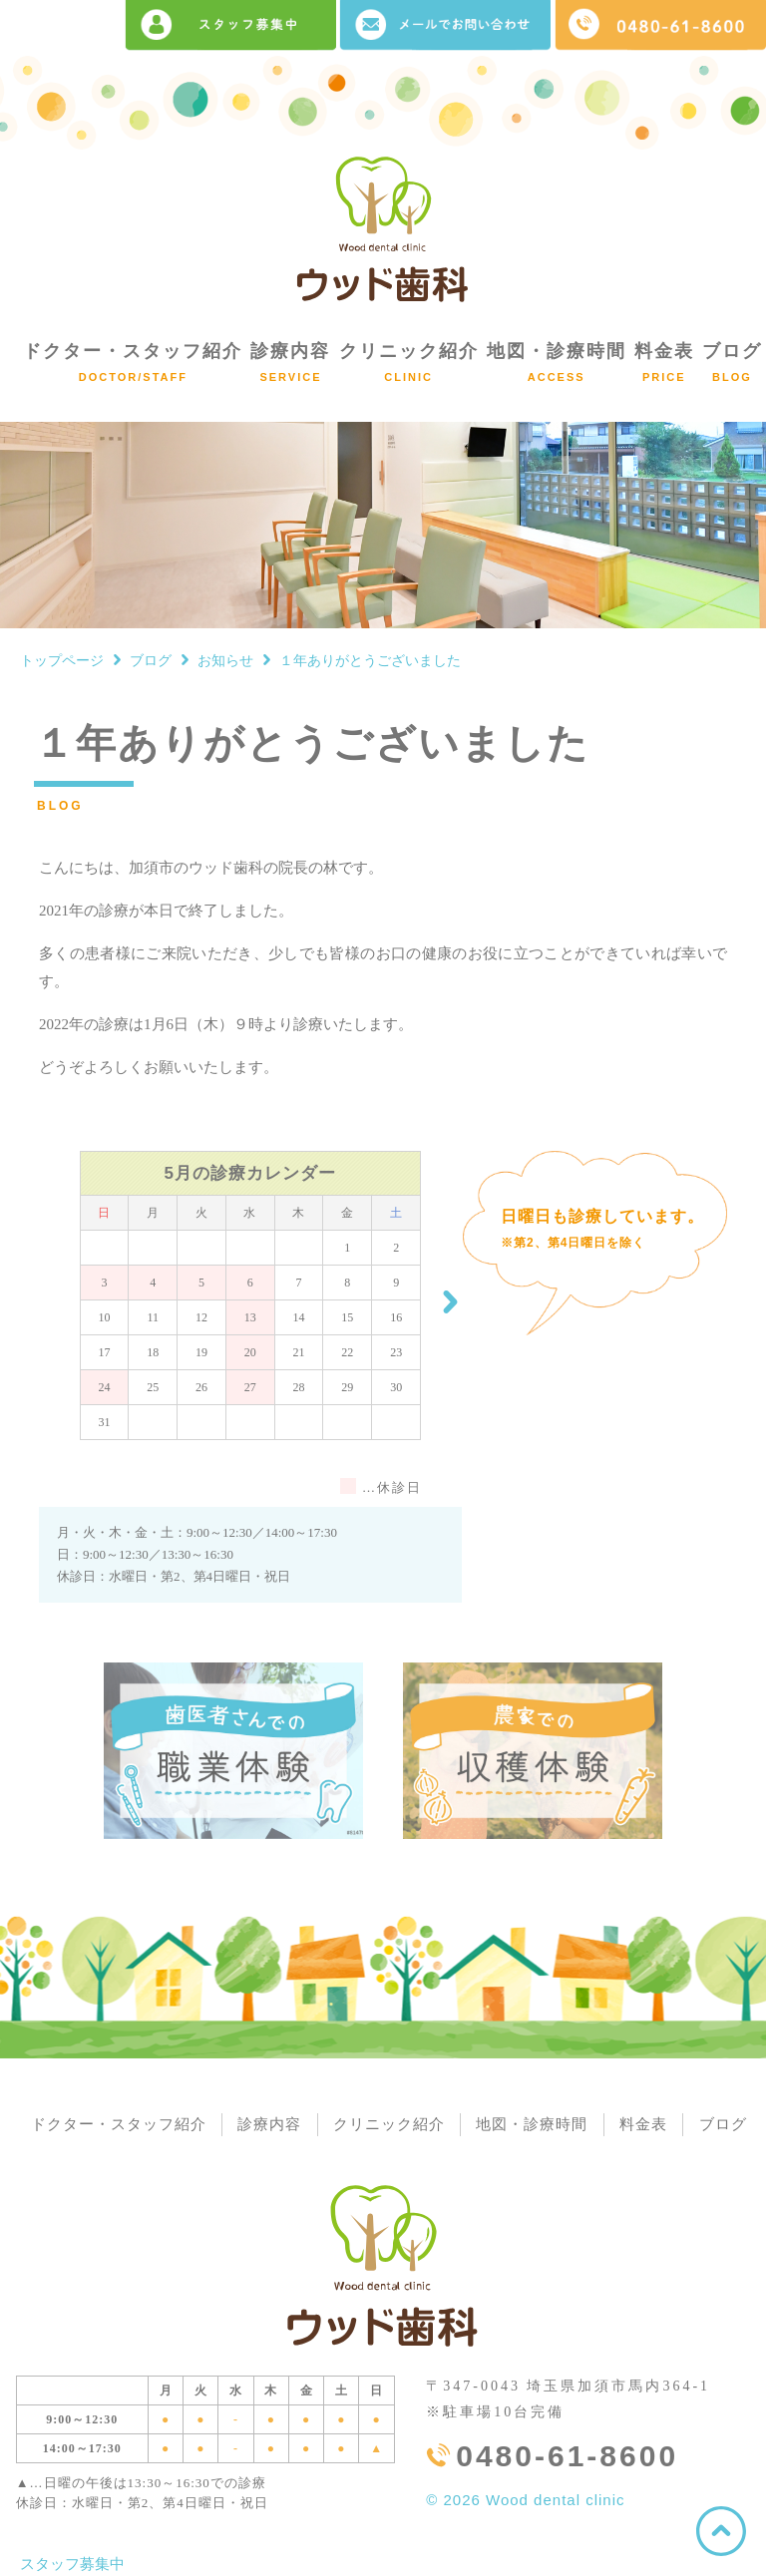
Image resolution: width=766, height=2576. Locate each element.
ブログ (732, 362)
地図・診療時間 (556, 362)
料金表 (664, 362)
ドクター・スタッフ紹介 (132, 362)
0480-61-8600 (567, 2456)
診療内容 (290, 362)
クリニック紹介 (409, 362)
